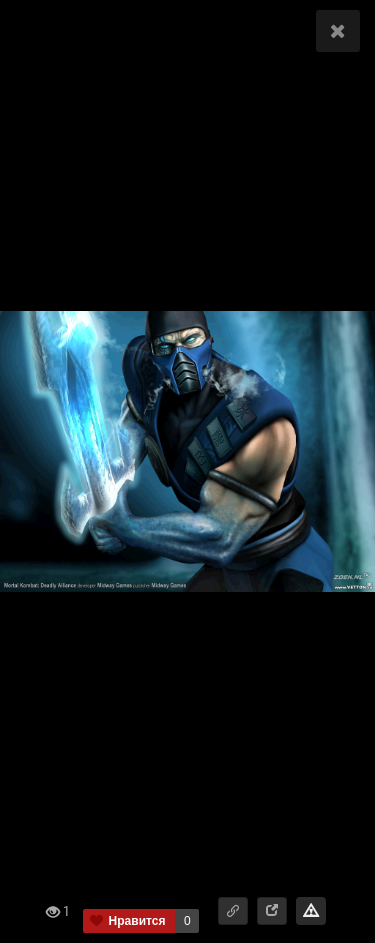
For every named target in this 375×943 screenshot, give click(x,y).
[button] (233, 911)
